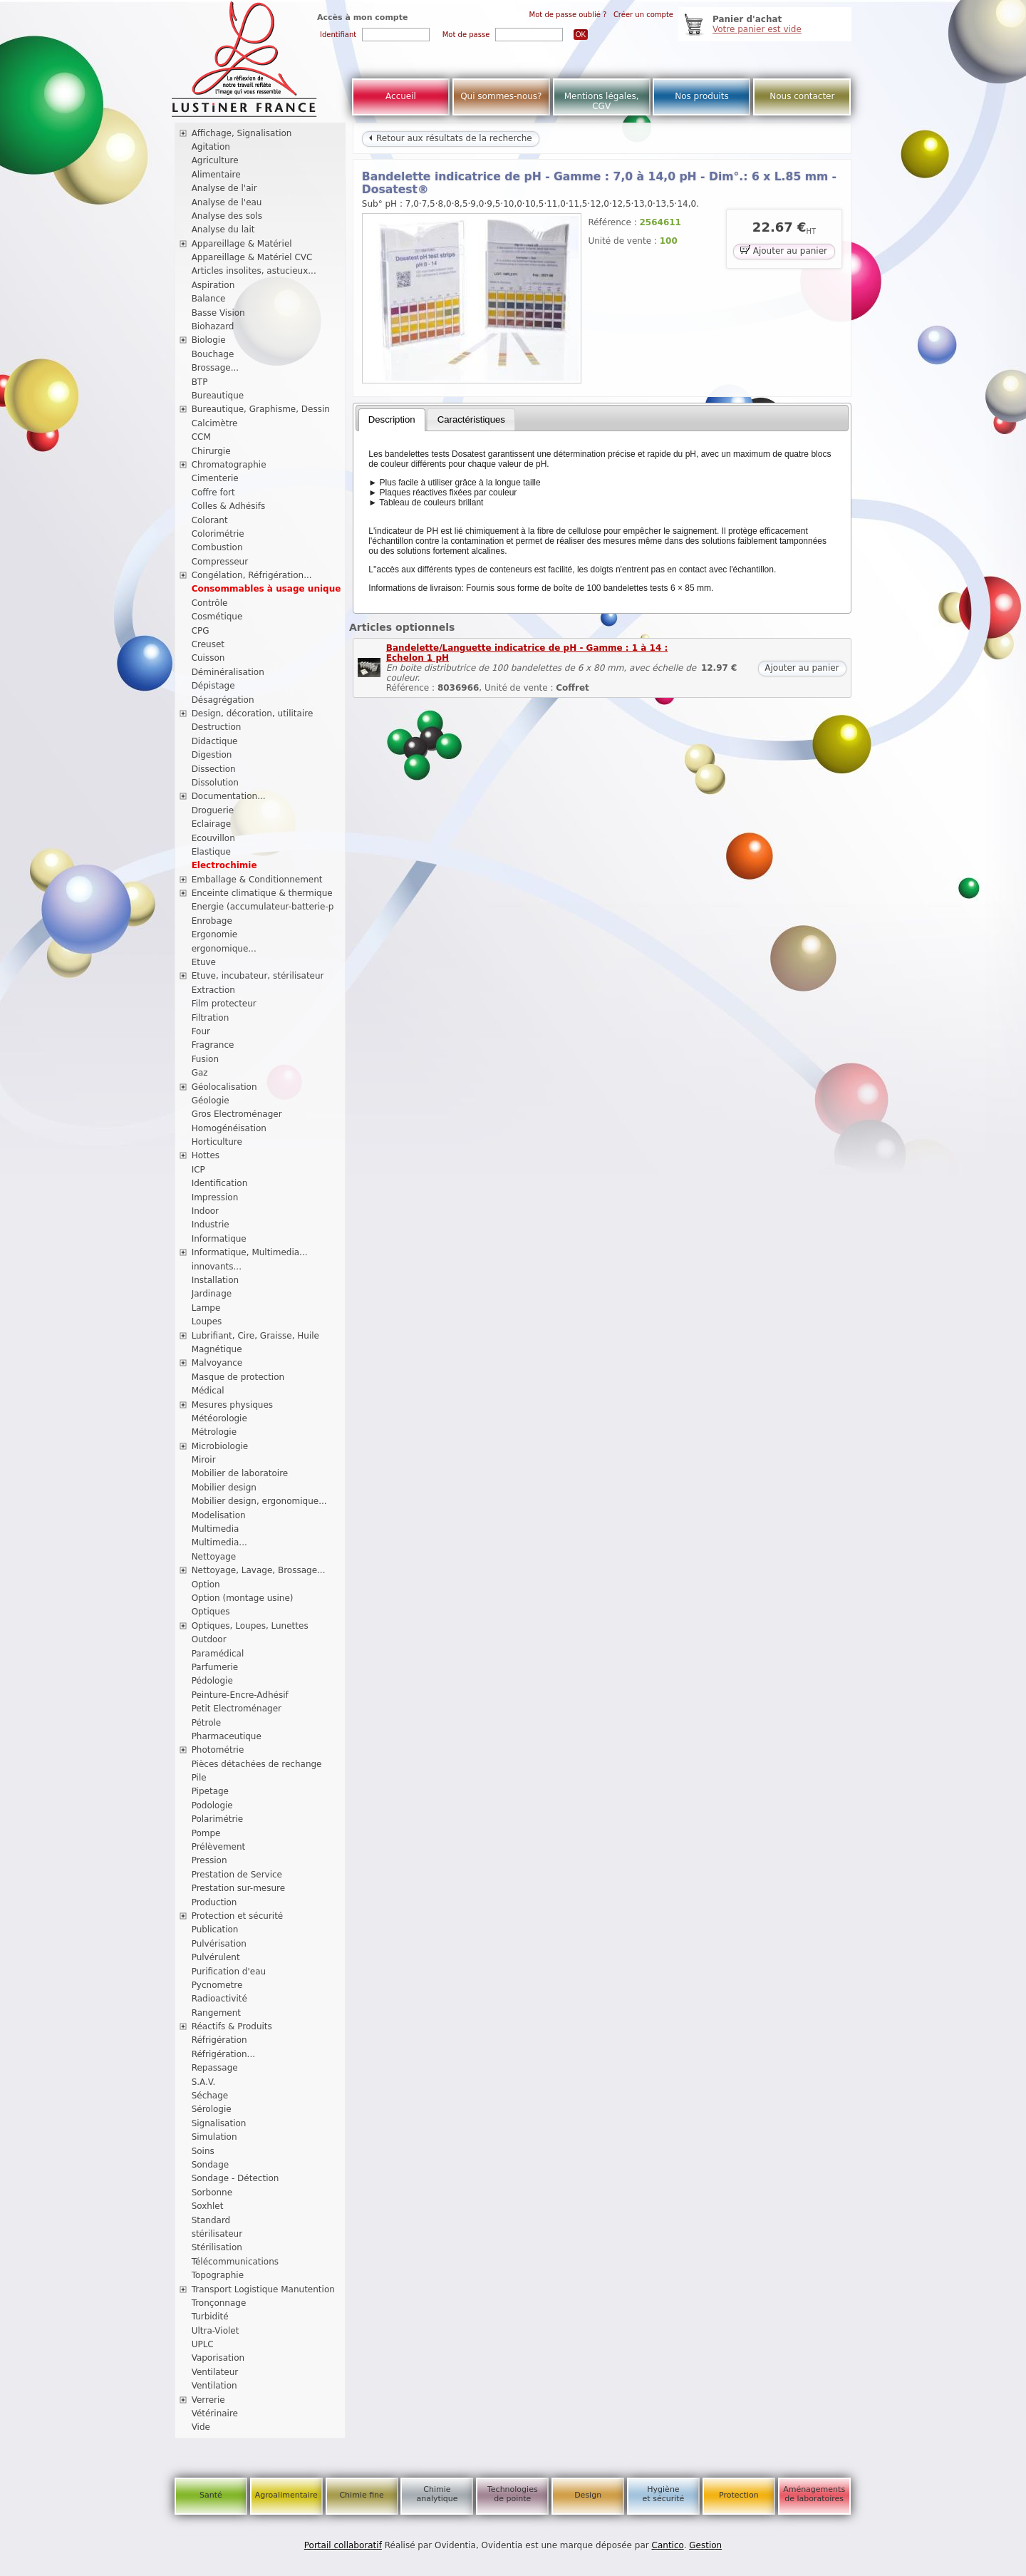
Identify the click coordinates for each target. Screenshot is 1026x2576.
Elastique (211, 852)
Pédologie (212, 1681)
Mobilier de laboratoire (240, 1473)
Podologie (212, 1805)
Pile (199, 1778)
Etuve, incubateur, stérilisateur (258, 976)
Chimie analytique (436, 2494)
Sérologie (212, 2109)
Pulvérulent (216, 1957)
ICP (198, 1170)
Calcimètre (215, 423)
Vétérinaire (215, 2413)
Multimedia (215, 1529)
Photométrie (218, 1750)
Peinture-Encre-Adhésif (240, 1695)
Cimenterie (215, 478)
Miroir (204, 1460)
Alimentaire (216, 175)
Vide (201, 2427)
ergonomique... (224, 949)
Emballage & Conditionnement (257, 880)
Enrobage (212, 921)
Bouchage (213, 354)
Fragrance (213, 1045)
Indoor (205, 1211)
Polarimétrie (218, 1819)
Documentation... (229, 796)
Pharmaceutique (226, 1736)
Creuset (208, 644)
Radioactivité (219, 1999)
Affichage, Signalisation (242, 133)
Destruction (217, 727)
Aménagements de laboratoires (814, 2494)
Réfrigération (219, 2040)
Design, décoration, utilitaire (253, 713)
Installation (215, 1280)
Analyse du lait (223, 230)
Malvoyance (217, 1363)
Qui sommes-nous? (501, 96)
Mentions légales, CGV (601, 101)
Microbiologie (220, 1446)
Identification (220, 1183)
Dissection (214, 769)
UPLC (203, 2344)
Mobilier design (224, 1488)
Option (206, 1585)
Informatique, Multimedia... (250, 1252)
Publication (215, 1929)
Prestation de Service (237, 1875)
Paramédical (218, 1654)
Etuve (204, 962)
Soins (203, 2151)
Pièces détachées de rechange (257, 1764)
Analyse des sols (227, 216)
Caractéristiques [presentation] (471, 419)
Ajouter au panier (783, 250)
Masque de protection (238, 1377)
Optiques (211, 1612)
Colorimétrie (218, 534)
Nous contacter (802, 96)
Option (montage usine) (243, 1598)
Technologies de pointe (512, 2494)
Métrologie (214, 1432)
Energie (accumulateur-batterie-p (263, 907)
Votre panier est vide (757, 29)
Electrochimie (224, 865)
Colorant (210, 520)
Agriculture (215, 160)
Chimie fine (361, 2495)
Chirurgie (211, 451)
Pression (209, 1860)
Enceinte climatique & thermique (262, 893)
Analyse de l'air (224, 188)
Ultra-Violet (215, 2331)
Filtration (210, 1018)
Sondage (210, 2165)
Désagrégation (223, 700)
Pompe (206, 1833)
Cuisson (208, 658)
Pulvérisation (219, 1944)
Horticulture (217, 1142)
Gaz (200, 1073)
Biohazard (213, 326)
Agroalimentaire (286, 2495)
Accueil (400, 96)
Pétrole (207, 1723)
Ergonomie (215, 934)
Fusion (205, 1059)
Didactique (215, 741)
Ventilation (214, 2386)
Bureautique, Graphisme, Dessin (261, 409)
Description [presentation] (391, 419)
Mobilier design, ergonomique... (259, 1501)
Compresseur (220, 562)
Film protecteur (224, 1004)
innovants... (217, 1267)
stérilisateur (217, 2234)
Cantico (668, 2545)
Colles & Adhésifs (229, 506)
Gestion (705, 2545)
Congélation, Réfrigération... (252, 575)
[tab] (391, 419)
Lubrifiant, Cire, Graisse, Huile (255, 1336)
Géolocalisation (224, 1087)
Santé (211, 2495)
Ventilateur (215, 2372)
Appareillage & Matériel (242, 244)
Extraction (213, 990)
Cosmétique (217, 617)
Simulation (214, 2137)
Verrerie (208, 2400)
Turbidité (210, 2317)
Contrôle (210, 603)
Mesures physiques (232, 1405)
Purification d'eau (229, 1972)
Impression (215, 1197)
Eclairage (212, 824)
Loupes (207, 1321)
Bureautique (218, 396)
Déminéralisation (228, 672)
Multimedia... (219, 1542)
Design (587, 2495)
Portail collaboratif (343, 2545)
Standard (211, 2220)
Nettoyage (214, 1557)
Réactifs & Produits (232, 2026)
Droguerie (213, 810)
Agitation (211, 147)
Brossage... (215, 368)
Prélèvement (219, 1847)
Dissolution (215, 783)
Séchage (210, 2096)
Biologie (209, 340)
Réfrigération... (223, 2054)
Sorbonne (212, 2193)
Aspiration (213, 285)
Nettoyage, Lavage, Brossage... (259, 1570)
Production (214, 1902)
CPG (200, 631)
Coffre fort (213, 493)
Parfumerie (215, 1667)
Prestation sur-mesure (239, 1888)
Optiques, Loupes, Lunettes (250, 1626)
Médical (208, 1391)
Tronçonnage (219, 2303)
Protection (739, 2495)
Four (201, 1031)
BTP (200, 382)
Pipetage (210, 1791)
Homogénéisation (229, 1128)
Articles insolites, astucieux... (254, 271)
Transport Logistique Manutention (263, 2289)
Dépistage (213, 686)
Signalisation (219, 2123)
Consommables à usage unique (266, 589)
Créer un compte (643, 15)
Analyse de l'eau (227, 202)
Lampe (206, 1308)
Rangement (216, 2013)
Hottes (205, 1155)
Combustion (217, 547)
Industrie (210, 1225)
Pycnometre (217, 1985)
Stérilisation (217, 2247)
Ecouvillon (213, 838)
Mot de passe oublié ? (568, 15)
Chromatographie (229, 465)
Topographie (218, 2275)
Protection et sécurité (238, 1916)
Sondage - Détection (235, 2178)
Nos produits (702, 96)
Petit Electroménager (236, 1709)
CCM (201, 437)
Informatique (219, 1239)
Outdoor (209, 1639)
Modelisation (219, 1515)
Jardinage (212, 1294)
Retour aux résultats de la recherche (450, 138)
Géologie (210, 1101)
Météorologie (219, 1418)
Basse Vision (218, 313)
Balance (209, 299)
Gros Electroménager (237, 1114)
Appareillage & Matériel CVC (252, 257)
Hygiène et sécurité (664, 2494)
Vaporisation (218, 2358)
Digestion (212, 755)
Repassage (215, 2068)
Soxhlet (208, 2206)
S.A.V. (204, 2082)
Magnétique (217, 1349)
